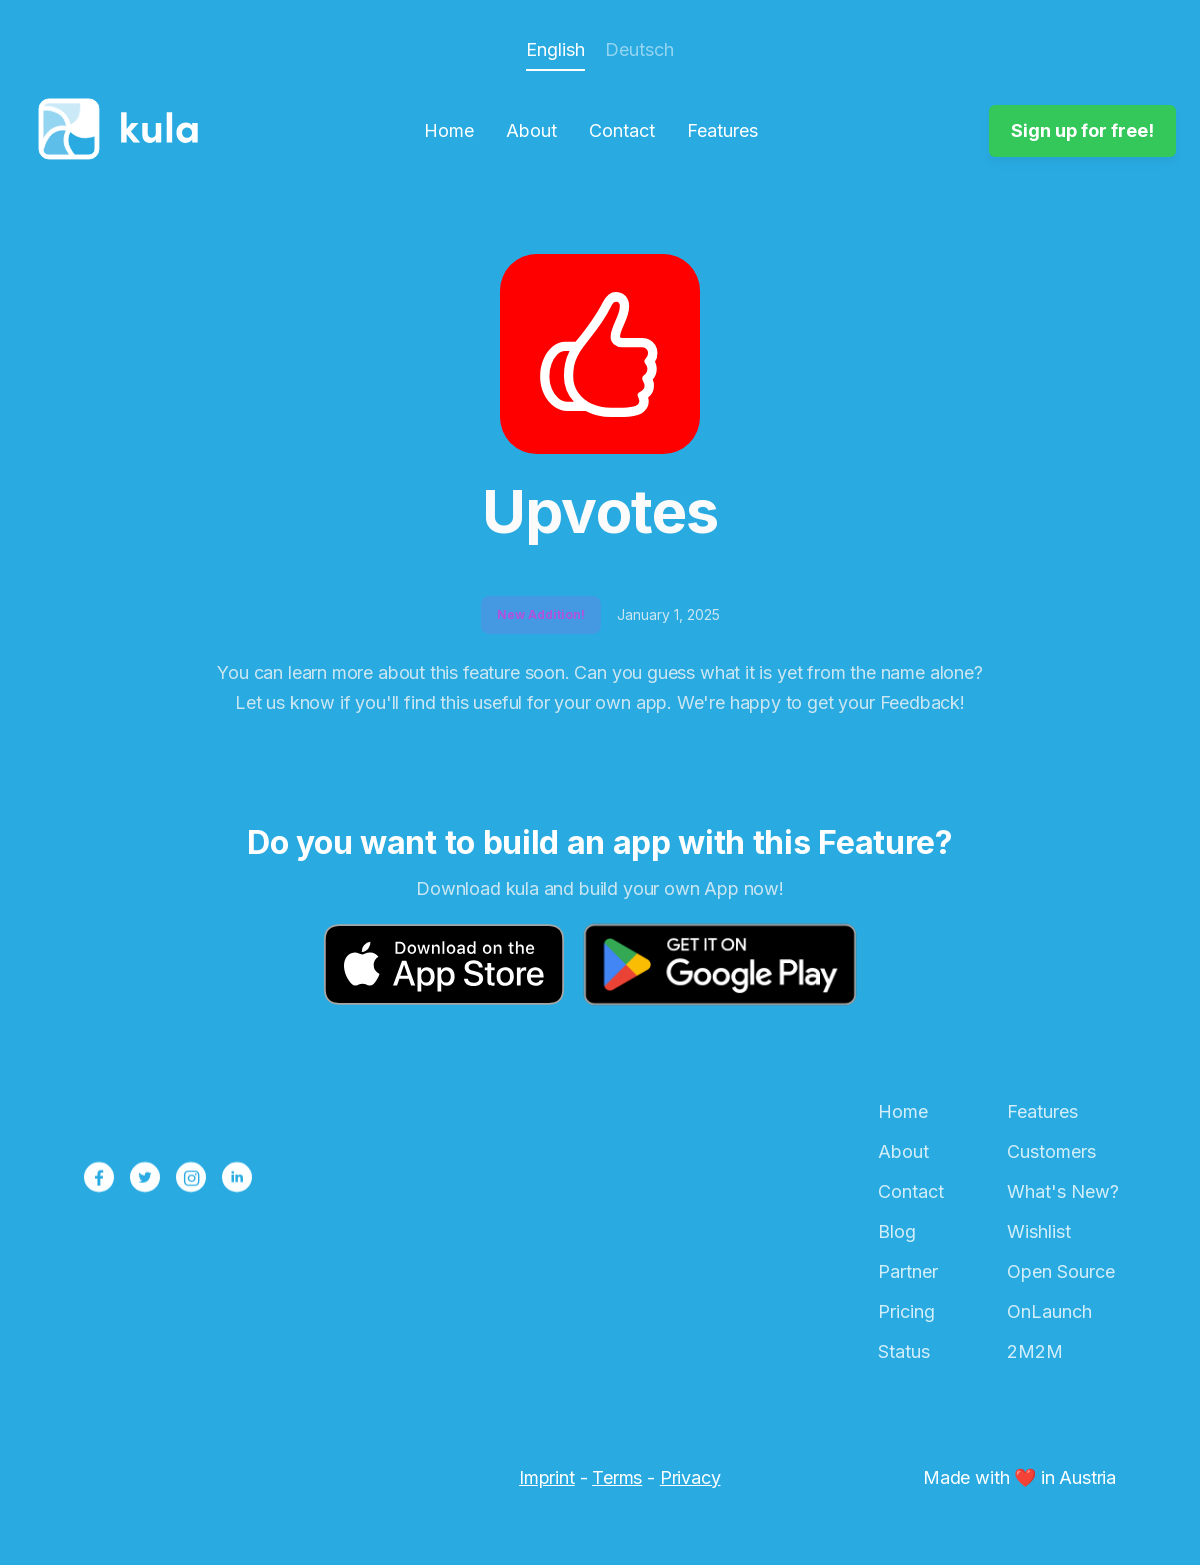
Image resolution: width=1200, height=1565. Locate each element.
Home (449, 131)
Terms (617, 1477)
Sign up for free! (1082, 130)
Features (722, 131)
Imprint (547, 1477)
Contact (622, 131)
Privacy (690, 1477)
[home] (124, 131)
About (531, 131)
